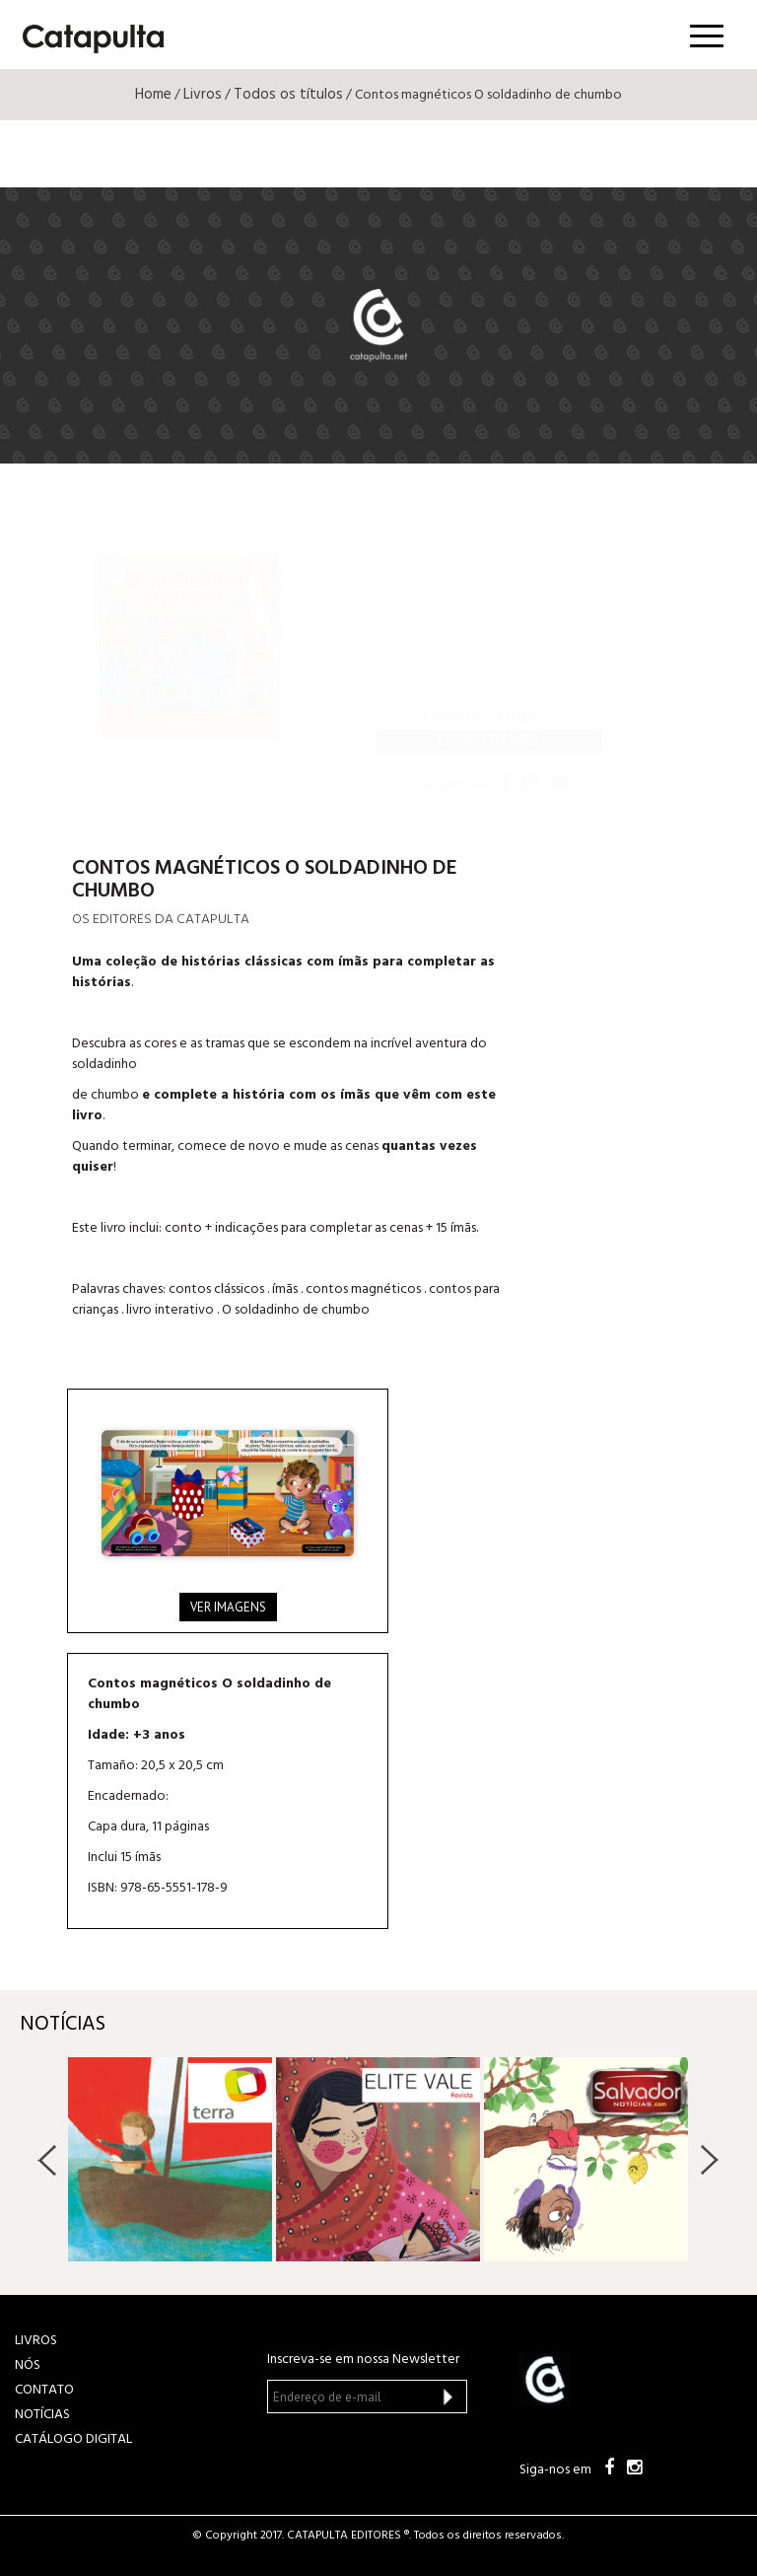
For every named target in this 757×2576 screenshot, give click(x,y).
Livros (202, 95)
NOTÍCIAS (42, 2414)
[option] (170, 2159)
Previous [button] (47, 2160)
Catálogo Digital (73, 2439)
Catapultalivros (489, 740)
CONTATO (44, 2390)
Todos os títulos (288, 95)
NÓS (27, 2365)
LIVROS (36, 2340)
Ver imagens (228, 1607)
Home (153, 95)
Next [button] (709, 2160)
